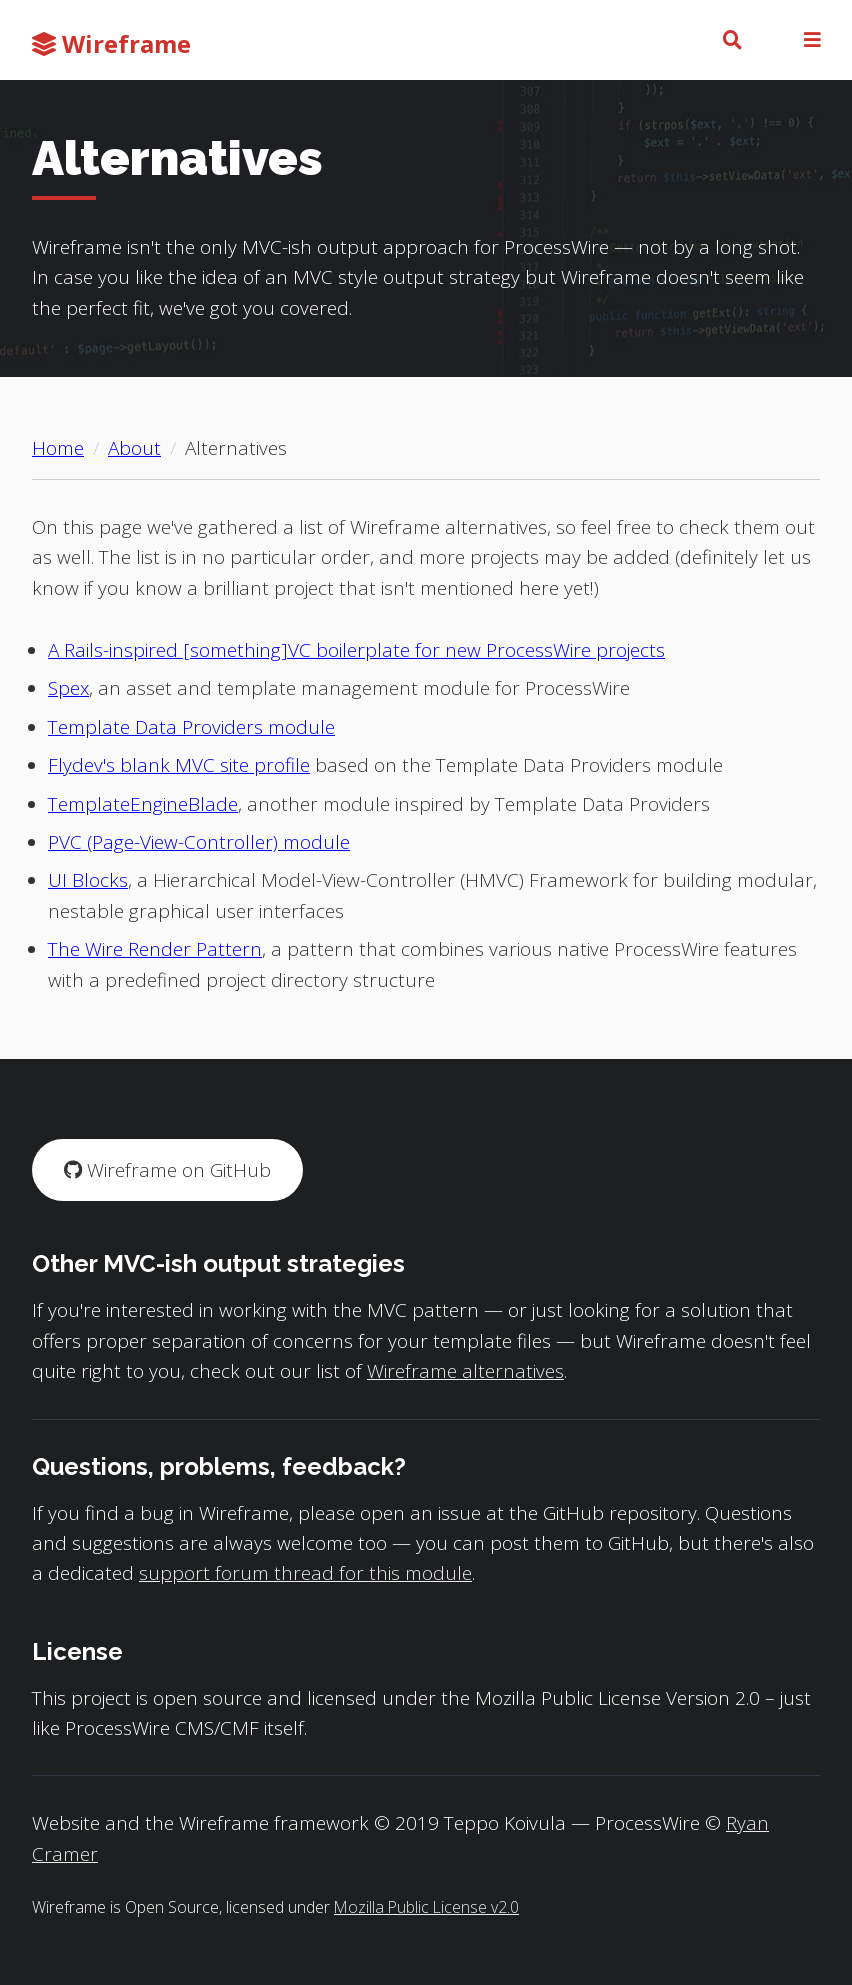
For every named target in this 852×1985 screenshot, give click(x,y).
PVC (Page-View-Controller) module (199, 842)
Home (58, 448)
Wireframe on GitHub (167, 1170)
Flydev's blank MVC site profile (179, 765)
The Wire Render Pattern (155, 949)
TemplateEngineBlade (143, 804)
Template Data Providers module (191, 727)
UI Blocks (88, 880)
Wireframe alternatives (465, 1371)
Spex (68, 688)
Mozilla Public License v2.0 (426, 1907)
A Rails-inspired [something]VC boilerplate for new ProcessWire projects (356, 650)
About (134, 448)
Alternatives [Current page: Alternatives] (236, 448)
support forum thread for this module (305, 1573)
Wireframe (111, 43)
